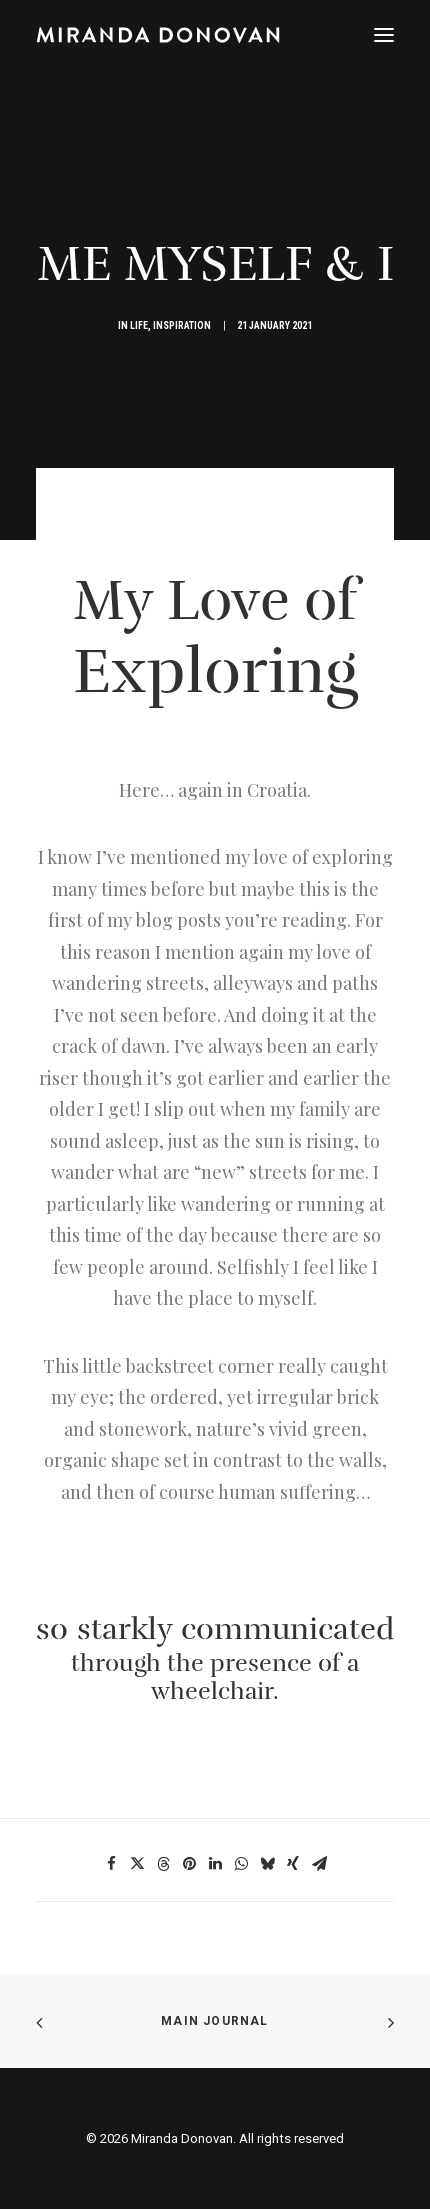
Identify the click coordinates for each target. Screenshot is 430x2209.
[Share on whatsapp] (241, 1864)
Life (139, 325)
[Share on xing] (293, 1864)
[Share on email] (319, 1864)
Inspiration (182, 325)
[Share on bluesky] (267, 1864)
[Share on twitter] (137, 1864)
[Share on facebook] (111, 1864)
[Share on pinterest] (189, 1864)
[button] (384, 35)
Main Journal (214, 2021)
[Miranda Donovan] (158, 35)
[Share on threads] (163, 1864)
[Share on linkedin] (215, 1864)
